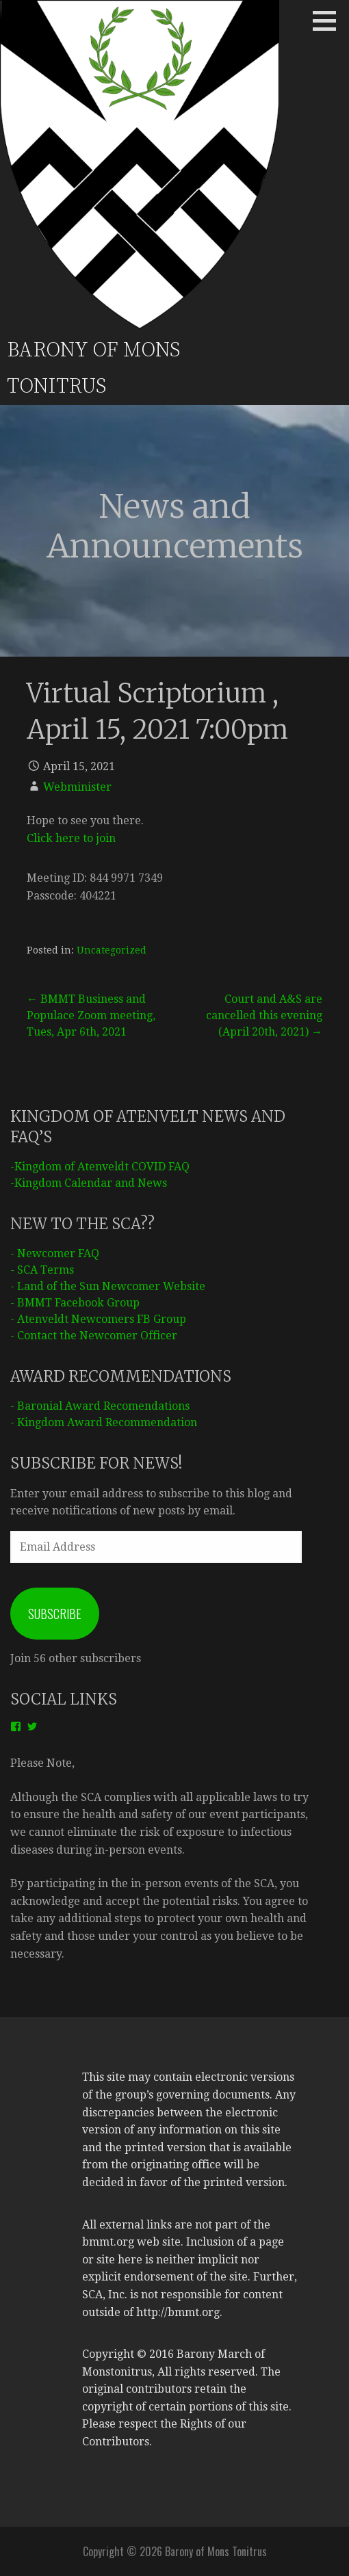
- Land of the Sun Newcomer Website (107, 1286)
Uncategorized (111, 950)
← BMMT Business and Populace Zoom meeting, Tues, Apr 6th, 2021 (91, 1015)
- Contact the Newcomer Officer (93, 1335)
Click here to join (71, 838)
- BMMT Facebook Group (75, 1302)
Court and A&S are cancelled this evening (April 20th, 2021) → (264, 1015)
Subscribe (54, 1613)
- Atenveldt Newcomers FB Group (98, 1319)
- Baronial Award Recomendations (100, 1405)
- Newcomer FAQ (54, 1253)
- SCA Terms (42, 1269)
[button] (329, 20)
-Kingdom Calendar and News (88, 1183)
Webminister (77, 786)
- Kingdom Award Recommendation (103, 1422)
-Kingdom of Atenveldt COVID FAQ (100, 1166)
